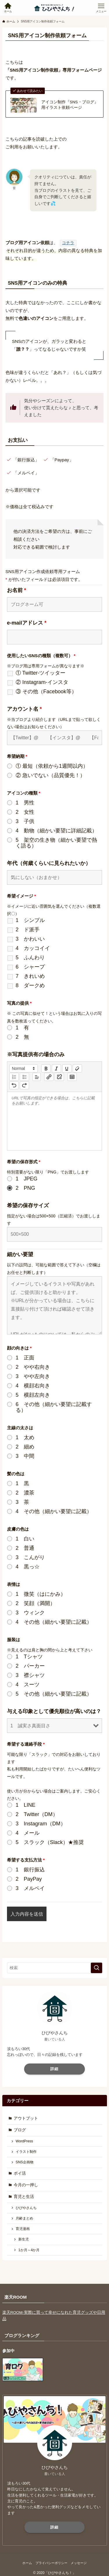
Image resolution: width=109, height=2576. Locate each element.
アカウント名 (24, 709)
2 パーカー (30, 1666)
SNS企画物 (24, 2162)
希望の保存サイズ (28, 1205)
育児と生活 (24, 2196)
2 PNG (25, 1188)
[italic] (56, 1068)
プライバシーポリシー (51, 2563)
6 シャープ (30, 967)
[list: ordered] (14, 1077)
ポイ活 (20, 2173)
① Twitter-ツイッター (41, 673)
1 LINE (25, 1805)
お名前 (16, 590)
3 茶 (22, 1502)
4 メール (28, 1833)
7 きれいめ (30, 976)
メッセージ (79, 2563)
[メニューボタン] (101, 8)
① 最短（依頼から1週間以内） (52, 766)
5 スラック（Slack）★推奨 (50, 1842)
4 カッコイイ (33, 948)
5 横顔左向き (33, 1395)
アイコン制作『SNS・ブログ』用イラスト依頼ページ (69, 105)
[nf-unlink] (59, 1077)
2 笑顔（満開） (35, 1603)
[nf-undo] (14, 1085)
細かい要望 (20, 1254)
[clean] (77, 1068)
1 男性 (25, 803)
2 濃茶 (25, 1493)
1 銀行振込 (30, 1870)
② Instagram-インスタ (42, 682)
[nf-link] (48, 1077)
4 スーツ (28, 1684)
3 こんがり (30, 1557)
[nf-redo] (24, 1085)
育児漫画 (23, 2229)
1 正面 (25, 1358)
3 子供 (25, 821)
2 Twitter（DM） (37, 1814)
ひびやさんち (26, 2208)
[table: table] (72, 1077)
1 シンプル (30, 920)
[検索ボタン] (8, 8)
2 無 (22, 1037)
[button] (23, 1068)
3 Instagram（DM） (41, 1824)
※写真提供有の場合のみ (36, 1054)
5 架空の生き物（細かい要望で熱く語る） (56, 843)
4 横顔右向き (33, 1386)
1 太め (25, 1437)
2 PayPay (29, 1879)
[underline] (67, 1068)
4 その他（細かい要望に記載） (54, 1511)
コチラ (68, 243)
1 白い (25, 1539)
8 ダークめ (30, 985)
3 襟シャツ (30, 1675)
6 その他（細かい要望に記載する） (54, 1407)
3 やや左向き (33, 1376)
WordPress (24, 2141)
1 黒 (22, 1483)
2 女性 (25, 812)
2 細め (25, 1447)
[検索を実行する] (96, 1967)
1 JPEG (26, 1179)
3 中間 (25, 1456)
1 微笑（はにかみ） (41, 1594)
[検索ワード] (54, 1967)
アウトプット (26, 2118)
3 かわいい (30, 939)
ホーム (27, 2563)
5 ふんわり (30, 957)
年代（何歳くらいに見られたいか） (49, 863)
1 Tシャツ (29, 1657)
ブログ (20, 2130)
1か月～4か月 (29, 2250)
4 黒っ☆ (28, 1567)
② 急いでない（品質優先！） (50, 775)
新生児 (23, 2240)
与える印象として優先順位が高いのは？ (54, 1711)
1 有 (22, 1028)
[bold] (46, 1068)
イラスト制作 (26, 2152)
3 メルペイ (30, 1888)
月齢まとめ (24, 2219)
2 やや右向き (33, 1367)
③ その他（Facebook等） (46, 691)
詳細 (54, 2069)
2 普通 (25, 1548)
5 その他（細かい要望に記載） (54, 1694)
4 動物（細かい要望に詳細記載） (56, 831)
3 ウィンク (30, 1613)
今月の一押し (26, 2185)
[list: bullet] (24, 1077)
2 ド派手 (28, 929)
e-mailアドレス (27, 623)
